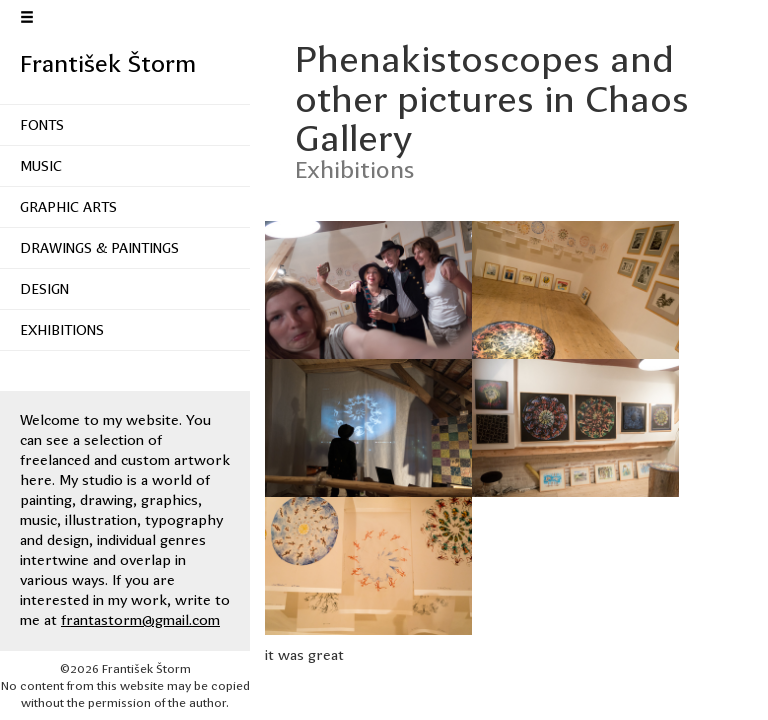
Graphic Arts (68, 207)
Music (41, 166)
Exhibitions (62, 330)
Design (44, 289)
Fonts (42, 125)
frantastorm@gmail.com (140, 620)
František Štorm (108, 64)
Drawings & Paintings (99, 248)
